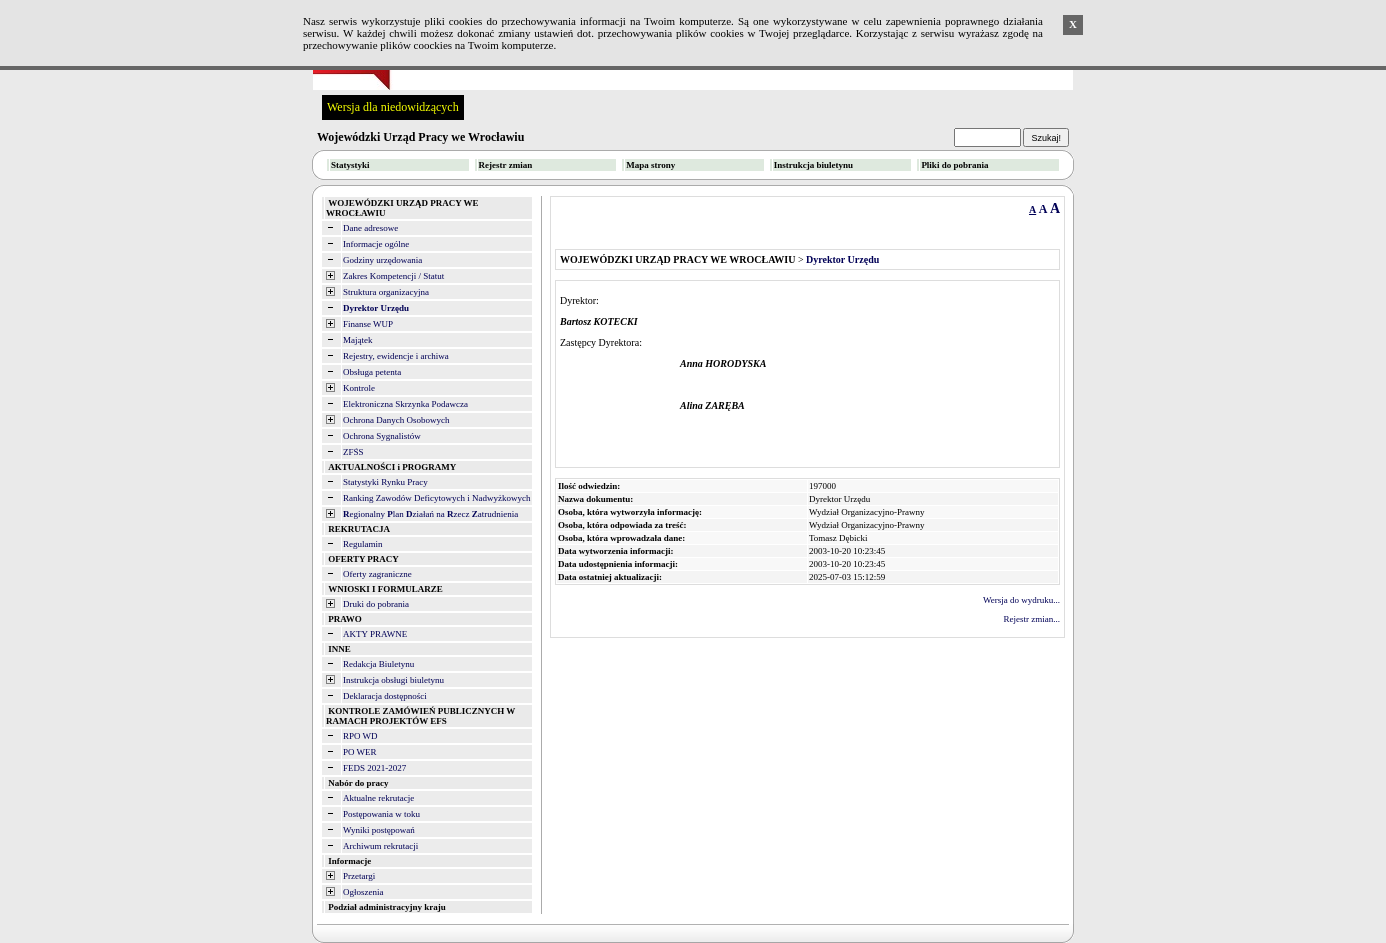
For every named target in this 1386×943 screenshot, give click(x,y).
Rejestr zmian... (1032, 619)
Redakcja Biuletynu (378, 664)
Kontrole (359, 388)
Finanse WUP (368, 324)
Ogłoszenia (363, 892)
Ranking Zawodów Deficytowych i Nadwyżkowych (436, 498)
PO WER (360, 752)
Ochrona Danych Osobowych (396, 420)
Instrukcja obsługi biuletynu (393, 680)
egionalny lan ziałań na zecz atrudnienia (430, 514)
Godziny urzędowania (382, 260)
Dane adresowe (370, 228)
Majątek (358, 340)
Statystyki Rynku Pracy (385, 482)
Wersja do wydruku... (1021, 600)
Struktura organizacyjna (386, 292)
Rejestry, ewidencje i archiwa (396, 356)
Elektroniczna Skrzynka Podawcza (405, 404)
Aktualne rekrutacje (378, 798)
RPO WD (360, 736)
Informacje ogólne (376, 244)
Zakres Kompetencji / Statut (393, 276)
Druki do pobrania (376, 604)
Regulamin (363, 544)
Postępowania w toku (381, 814)
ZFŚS (353, 452)
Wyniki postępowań (379, 830)
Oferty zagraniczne (377, 574)
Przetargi (359, 876)
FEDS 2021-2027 (374, 768)
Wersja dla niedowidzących (393, 107)
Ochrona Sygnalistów (382, 436)
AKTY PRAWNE (375, 634)
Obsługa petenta (372, 372)
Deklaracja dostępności (385, 696)
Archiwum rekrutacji (380, 846)
